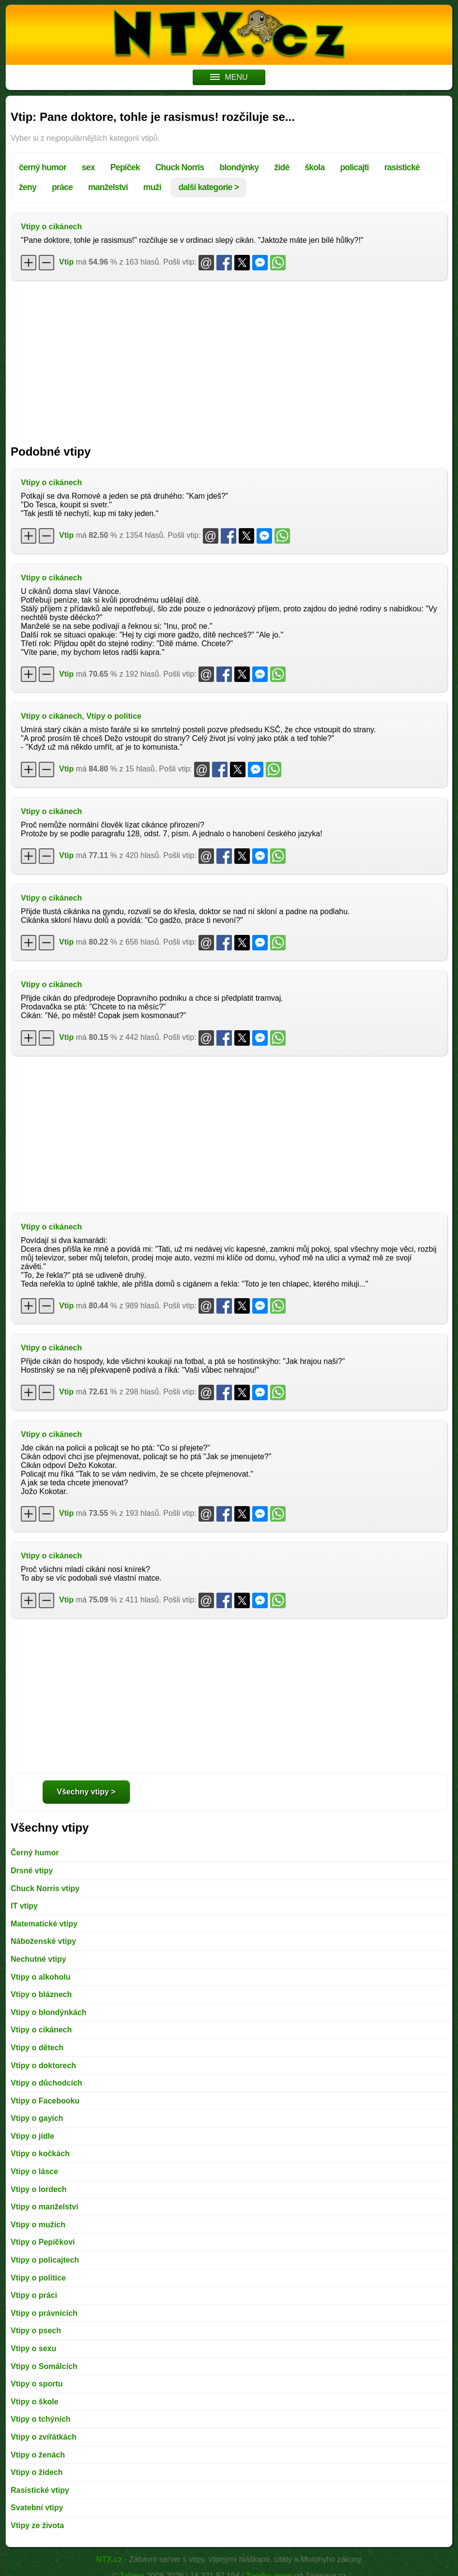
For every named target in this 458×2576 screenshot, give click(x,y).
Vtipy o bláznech (41, 1994)
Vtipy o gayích (37, 2118)
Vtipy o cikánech (51, 226)
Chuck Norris (179, 167)
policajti (354, 167)
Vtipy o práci (34, 2295)
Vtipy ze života (37, 2525)
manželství (108, 187)
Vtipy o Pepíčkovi (43, 2242)
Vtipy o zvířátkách (43, 2437)
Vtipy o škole (35, 2402)
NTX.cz (109, 2559)
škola (314, 167)
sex (88, 167)
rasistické (402, 167)
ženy (27, 187)
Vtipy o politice (113, 716)
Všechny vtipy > (86, 1792)
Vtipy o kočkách (40, 2153)
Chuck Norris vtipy (45, 1888)
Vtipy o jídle (32, 2136)
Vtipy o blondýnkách (48, 2012)
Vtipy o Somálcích (44, 2366)
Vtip (66, 262)
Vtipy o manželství (44, 2207)
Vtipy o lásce (34, 2171)
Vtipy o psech (36, 2330)
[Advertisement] (229, 358)
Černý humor (35, 1853)
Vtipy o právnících (44, 2313)
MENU (228, 77)
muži (152, 187)
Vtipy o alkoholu (41, 1977)
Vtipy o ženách (38, 2455)
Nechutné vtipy (38, 1959)
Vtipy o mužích (38, 2225)
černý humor (42, 167)
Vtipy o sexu (33, 2348)
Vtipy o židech (37, 2472)
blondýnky (239, 167)
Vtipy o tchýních (41, 2419)
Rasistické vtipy (40, 2490)
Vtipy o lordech (39, 2189)
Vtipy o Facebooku (45, 2101)
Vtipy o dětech (37, 2047)
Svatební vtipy (37, 2507)
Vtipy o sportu (37, 2384)
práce (62, 187)
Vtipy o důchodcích (46, 2083)
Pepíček (125, 167)
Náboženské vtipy (43, 1941)
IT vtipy (24, 1906)
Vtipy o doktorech (43, 2065)
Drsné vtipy (32, 1870)
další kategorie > (208, 187)
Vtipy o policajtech (45, 2260)
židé (281, 167)
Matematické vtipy (44, 1924)
